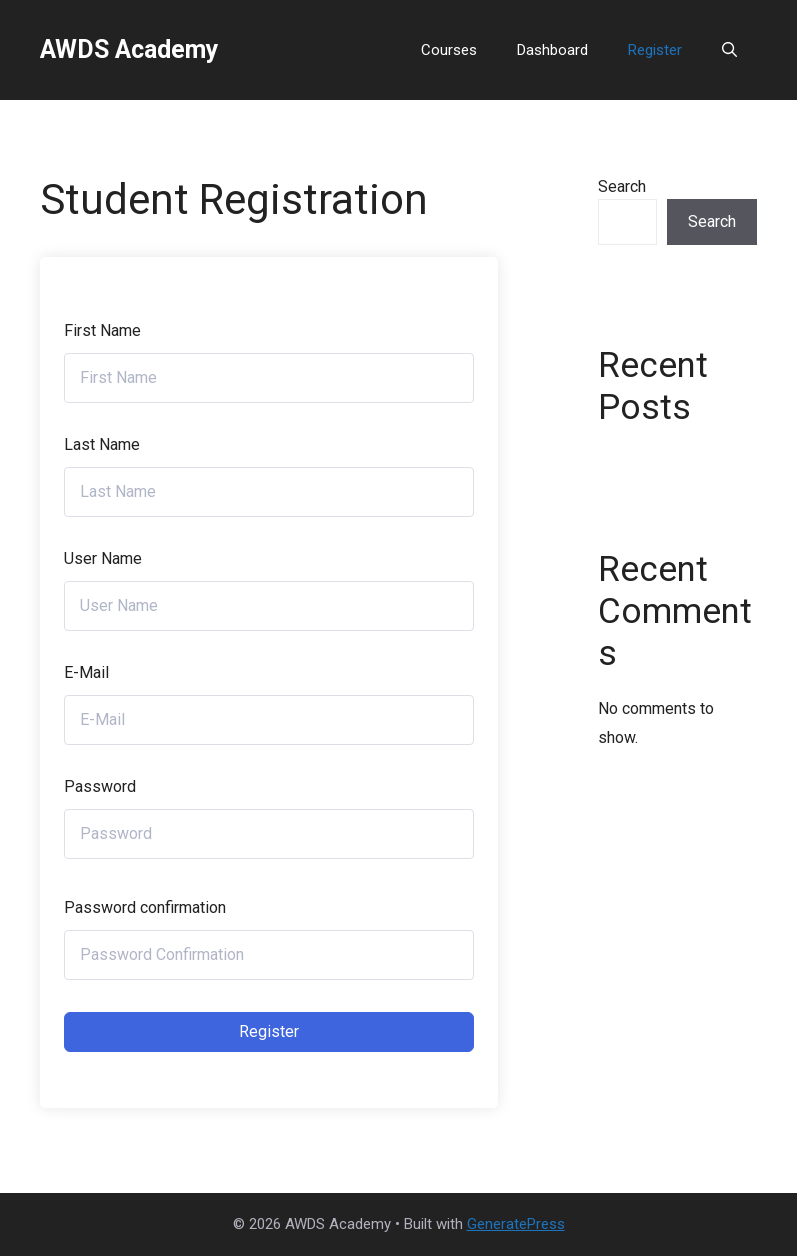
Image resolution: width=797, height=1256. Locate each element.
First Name (102, 330)
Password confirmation (145, 907)
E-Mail (86, 672)
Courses (449, 50)
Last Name (102, 444)
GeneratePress (516, 1224)
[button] (729, 50)
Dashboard (552, 50)
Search (622, 186)
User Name (103, 558)
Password (100, 786)
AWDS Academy (129, 49)
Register (655, 50)
